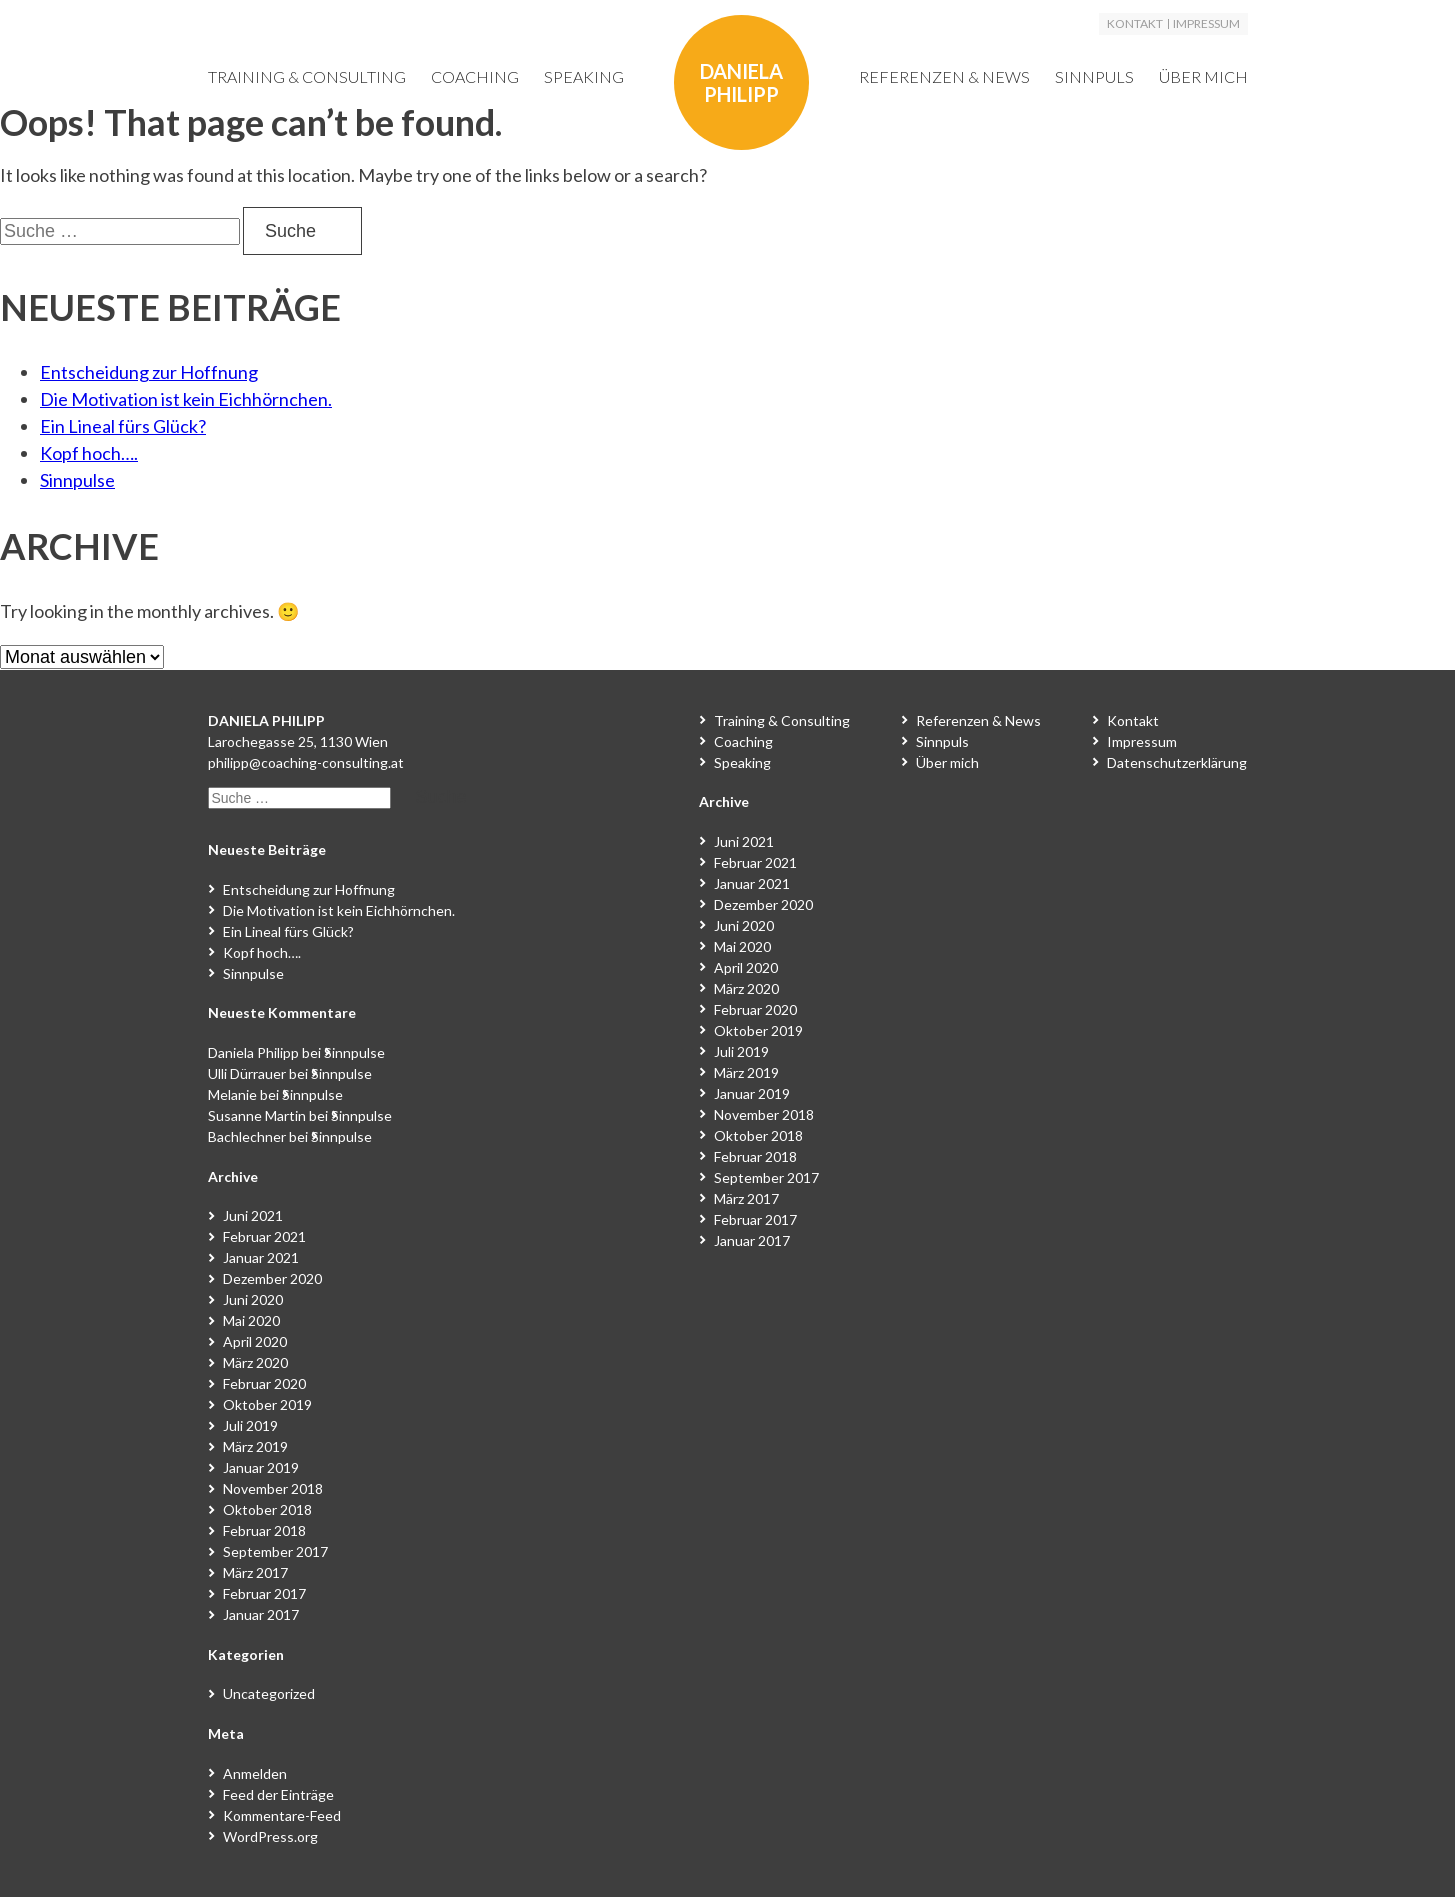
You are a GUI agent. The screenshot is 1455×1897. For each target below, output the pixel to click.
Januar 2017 (261, 1614)
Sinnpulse (77, 480)
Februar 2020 (264, 1383)
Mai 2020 (251, 1320)
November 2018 (273, 1488)
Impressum (1206, 24)
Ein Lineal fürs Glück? (123, 426)
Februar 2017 (264, 1593)
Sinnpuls (1094, 76)
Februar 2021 (264, 1236)
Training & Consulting (307, 76)
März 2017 (255, 1572)
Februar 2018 (264, 1530)
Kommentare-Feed (282, 1815)
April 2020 (255, 1341)
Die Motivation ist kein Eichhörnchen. (186, 399)
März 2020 (255, 1362)
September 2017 (275, 1551)
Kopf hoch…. (89, 453)
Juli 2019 (250, 1425)
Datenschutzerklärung (1177, 762)
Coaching (475, 76)
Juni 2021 (253, 1215)
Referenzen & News (944, 76)
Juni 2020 (253, 1299)
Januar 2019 (261, 1467)
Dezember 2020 (272, 1278)
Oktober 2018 (267, 1509)
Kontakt (1135, 24)
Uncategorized (269, 1693)
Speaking (584, 76)
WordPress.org (270, 1836)
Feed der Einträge (278, 1794)
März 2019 (255, 1446)
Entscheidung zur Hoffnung (149, 372)
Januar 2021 (261, 1257)
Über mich (1203, 76)
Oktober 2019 (267, 1404)
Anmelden (255, 1773)
